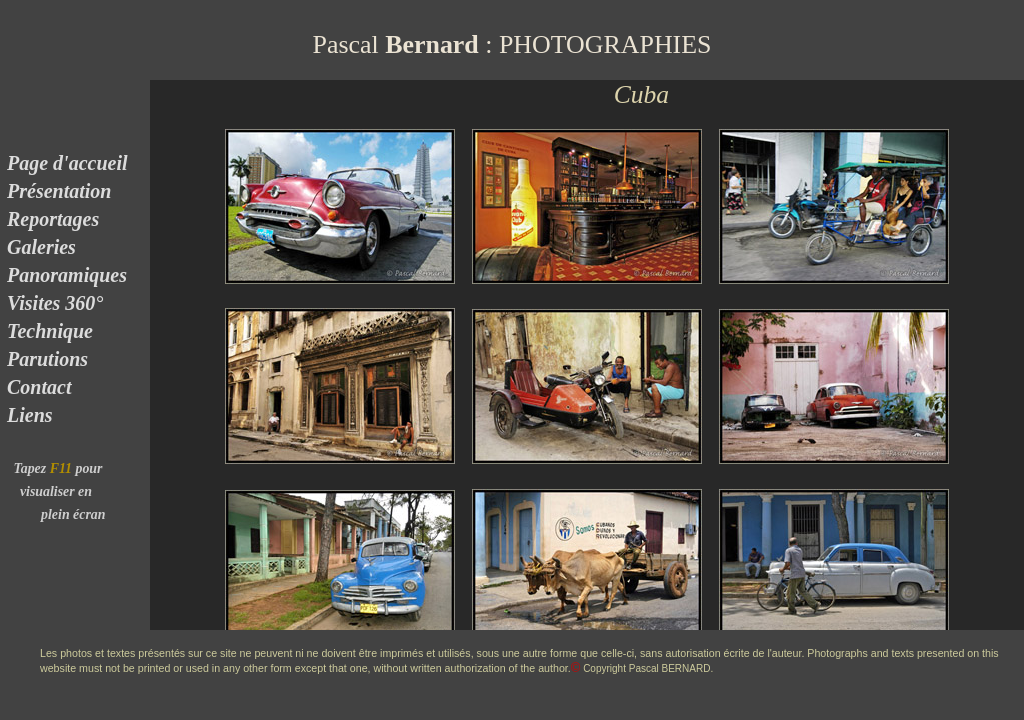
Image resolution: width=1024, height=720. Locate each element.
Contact (36, 387)
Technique (50, 331)
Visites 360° (52, 303)
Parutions (45, 359)
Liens (27, 415)
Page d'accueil (65, 163)
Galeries (41, 247)
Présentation (56, 191)
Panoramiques (64, 275)
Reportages (50, 219)
